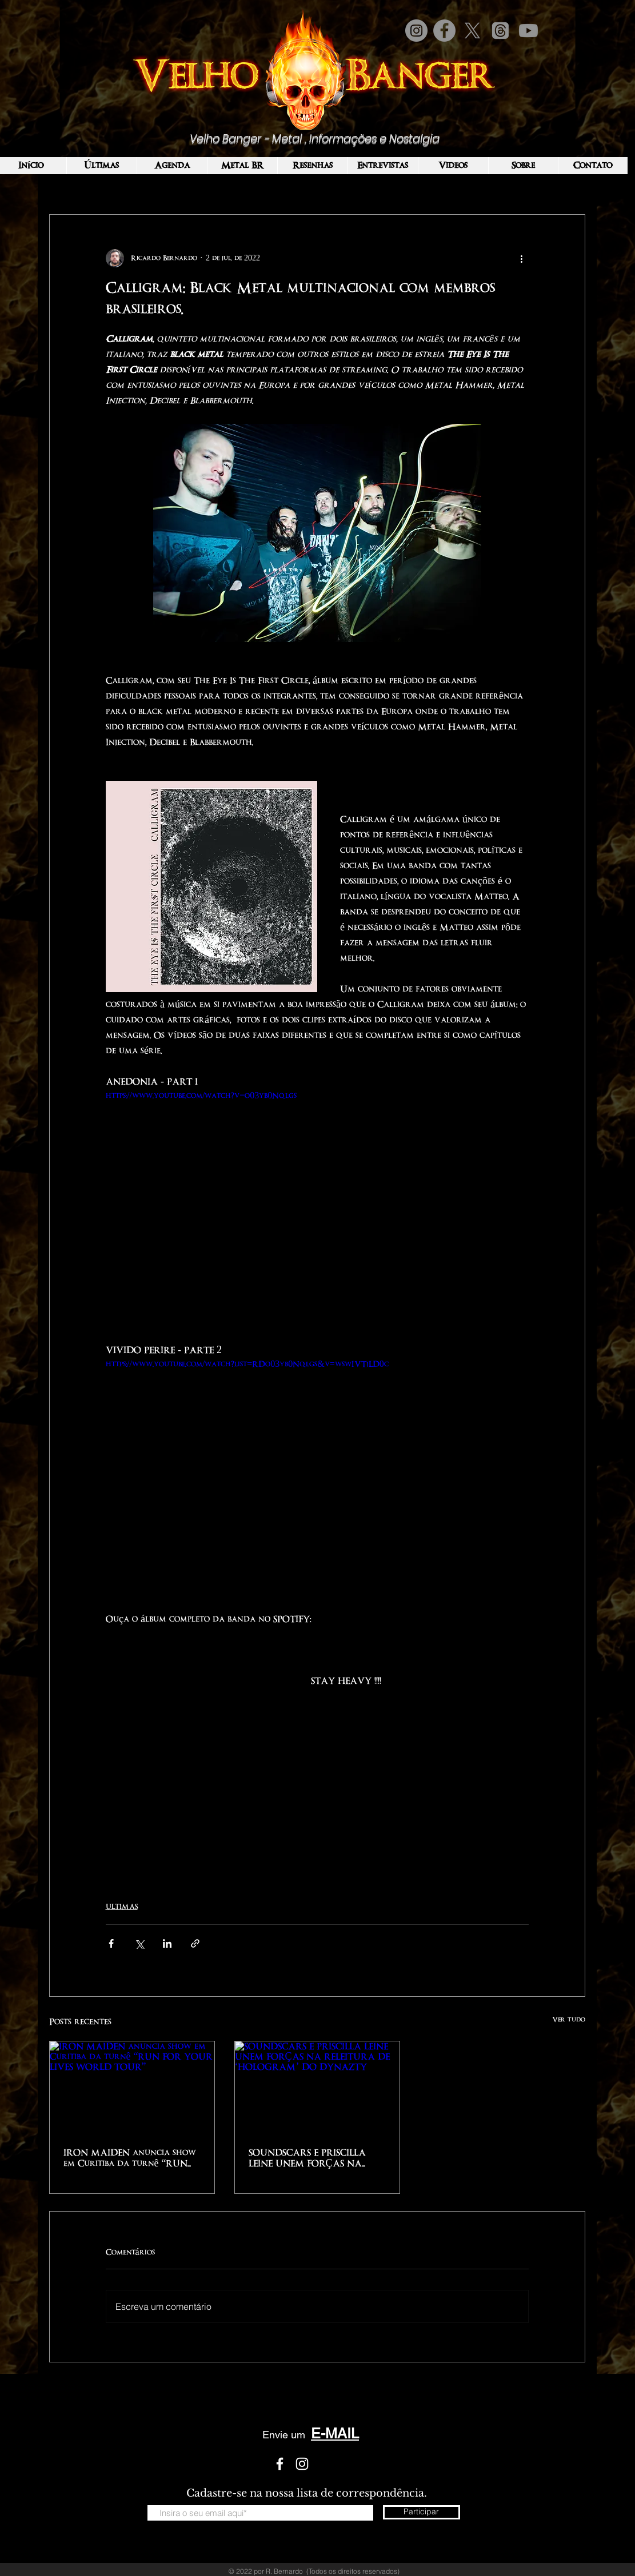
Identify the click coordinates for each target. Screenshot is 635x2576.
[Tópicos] (500, 30)
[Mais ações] (522, 258)
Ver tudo (568, 2019)
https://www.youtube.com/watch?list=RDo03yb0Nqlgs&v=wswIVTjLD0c (247, 1364)
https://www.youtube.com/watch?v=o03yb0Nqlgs (201, 1096)
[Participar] (421, 2512)
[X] (472, 30)
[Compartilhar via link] (195, 1943)
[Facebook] (444, 30)
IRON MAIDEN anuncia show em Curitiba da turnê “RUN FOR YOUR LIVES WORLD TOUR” (129, 2158)
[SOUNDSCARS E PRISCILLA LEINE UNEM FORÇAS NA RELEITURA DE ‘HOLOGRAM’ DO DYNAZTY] (317, 2087)
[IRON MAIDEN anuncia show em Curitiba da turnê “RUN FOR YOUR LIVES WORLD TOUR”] (132, 2087)
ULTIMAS (122, 1906)
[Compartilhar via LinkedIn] (167, 1943)
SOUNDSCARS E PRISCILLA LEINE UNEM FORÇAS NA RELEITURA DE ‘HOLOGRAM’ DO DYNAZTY (315, 2158)
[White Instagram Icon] (302, 2463)
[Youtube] (528, 30)
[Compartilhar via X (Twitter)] (139, 1943)
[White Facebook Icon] (279, 2463)
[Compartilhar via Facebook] (111, 1943)
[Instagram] (416, 30)
